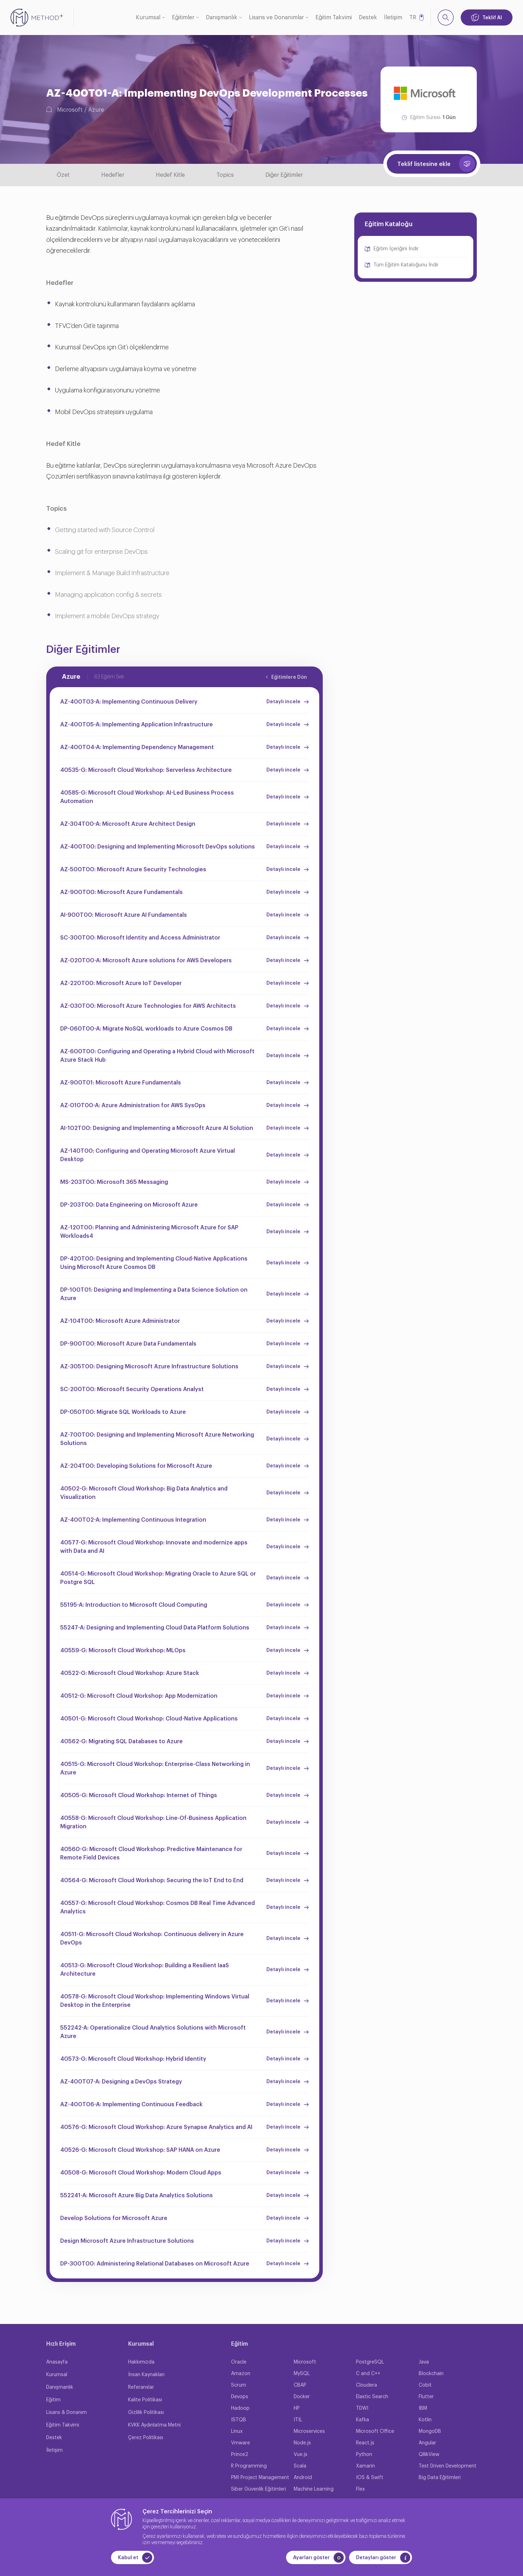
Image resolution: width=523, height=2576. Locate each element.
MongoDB (430, 2431)
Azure (96, 110)
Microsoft (70, 110)
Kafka (362, 2419)
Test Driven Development (447, 2466)
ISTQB (238, 2419)
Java (424, 2362)
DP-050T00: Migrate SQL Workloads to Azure (123, 1412)
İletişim (393, 17)
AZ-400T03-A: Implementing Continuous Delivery (128, 702)
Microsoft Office (375, 2431)
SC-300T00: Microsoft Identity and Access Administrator (140, 938)
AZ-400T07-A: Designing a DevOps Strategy (121, 2082)
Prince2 (239, 2454)
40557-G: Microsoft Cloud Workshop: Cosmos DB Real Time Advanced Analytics (157, 1907)
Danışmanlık (221, 17)
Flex (360, 2489)
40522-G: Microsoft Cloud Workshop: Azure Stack (129, 1673)
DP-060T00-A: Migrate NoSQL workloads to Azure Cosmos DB (146, 1029)
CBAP (300, 2385)
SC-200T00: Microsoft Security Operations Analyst (132, 1389)
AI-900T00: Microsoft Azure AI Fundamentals (123, 915)
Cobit (425, 2385)
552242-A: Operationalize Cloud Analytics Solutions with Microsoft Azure (153, 2032)
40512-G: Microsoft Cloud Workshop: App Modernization (138, 1696)
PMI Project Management (260, 2477)
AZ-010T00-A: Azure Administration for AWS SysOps (132, 1105)
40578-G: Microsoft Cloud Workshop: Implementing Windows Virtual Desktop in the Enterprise (154, 2001)
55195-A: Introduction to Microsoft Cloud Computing (133, 1605)
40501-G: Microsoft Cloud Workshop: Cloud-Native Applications (149, 1719)
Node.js (302, 2443)
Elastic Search (372, 2396)
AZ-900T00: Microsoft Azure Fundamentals (121, 892)
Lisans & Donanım (66, 2412)
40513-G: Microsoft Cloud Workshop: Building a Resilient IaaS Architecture (144, 1970)
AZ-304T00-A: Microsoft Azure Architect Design (127, 824)
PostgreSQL (370, 2362)
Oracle (238, 2362)
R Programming (249, 2466)
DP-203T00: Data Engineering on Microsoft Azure (129, 1205)
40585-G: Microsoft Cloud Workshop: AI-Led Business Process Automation (147, 797)
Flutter (426, 2396)
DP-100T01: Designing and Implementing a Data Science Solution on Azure (153, 1294)
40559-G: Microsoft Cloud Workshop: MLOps (123, 1650)
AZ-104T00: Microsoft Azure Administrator (120, 1321)
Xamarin (365, 2466)
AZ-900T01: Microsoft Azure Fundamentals (120, 1082)
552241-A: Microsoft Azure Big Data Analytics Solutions (136, 2195)
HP (297, 2408)
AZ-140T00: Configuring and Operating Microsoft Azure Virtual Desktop (147, 1155)
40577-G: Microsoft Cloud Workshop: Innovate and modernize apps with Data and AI (153, 1547)
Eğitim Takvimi (333, 17)
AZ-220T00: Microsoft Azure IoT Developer (121, 983)
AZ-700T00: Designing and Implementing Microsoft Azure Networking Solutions (157, 1439)
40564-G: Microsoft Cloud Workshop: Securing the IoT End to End (151, 1880)
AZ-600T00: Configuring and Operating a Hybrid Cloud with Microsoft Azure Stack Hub (157, 1056)
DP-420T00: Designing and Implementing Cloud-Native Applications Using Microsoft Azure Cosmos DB (153, 1263)
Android (303, 2477)
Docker (302, 2396)
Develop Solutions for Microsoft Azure (113, 2218)
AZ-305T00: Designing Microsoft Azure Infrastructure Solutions (149, 1366)
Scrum (238, 2385)
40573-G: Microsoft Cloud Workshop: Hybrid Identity (133, 2059)
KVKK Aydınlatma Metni (154, 2425)
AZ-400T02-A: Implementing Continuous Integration (133, 1520)
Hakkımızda (141, 2362)
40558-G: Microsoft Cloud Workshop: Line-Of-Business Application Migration (153, 1822)
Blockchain (431, 2373)
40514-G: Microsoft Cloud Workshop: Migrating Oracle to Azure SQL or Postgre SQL (158, 1578)
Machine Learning (314, 2489)
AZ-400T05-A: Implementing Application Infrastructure (136, 724)
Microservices (309, 2431)
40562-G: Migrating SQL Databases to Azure (121, 1741)
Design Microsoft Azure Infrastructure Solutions (127, 2241)
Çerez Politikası (145, 2437)
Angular (427, 2443)
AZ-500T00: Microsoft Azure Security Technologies (133, 869)
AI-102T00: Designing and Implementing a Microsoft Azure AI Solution (156, 1128)
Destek (368, 17)
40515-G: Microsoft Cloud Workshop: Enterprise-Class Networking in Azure (155, 1768)
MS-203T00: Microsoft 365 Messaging (114, 1182)
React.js (365, 2443)
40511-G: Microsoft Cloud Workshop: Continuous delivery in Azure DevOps (152, 1939)
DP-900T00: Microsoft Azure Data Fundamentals (128, 1344)
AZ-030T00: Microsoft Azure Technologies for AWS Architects (148, 1006)
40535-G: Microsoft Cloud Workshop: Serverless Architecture (146, 770)
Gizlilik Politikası (146, 2412)
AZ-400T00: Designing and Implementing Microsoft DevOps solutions (157, 847)
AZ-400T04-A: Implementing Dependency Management (137, 747)
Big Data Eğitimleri (440, 2477)
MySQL (302, 2373)
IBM (423, 2408)
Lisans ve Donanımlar (276, 17)
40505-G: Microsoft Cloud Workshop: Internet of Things (138, 1795)
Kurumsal (148, 17)
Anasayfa (57, 2362)
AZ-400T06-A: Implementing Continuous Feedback (131, 2104)
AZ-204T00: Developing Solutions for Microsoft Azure (136, 1466)
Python (364, 2454)
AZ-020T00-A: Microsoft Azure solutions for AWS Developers (146, 960)
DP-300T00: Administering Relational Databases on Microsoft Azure (154, 2264)
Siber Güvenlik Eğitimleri (258, 2489)
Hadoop (240, 2408)
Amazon (240, 2373)
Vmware (240, 2443)
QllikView (429, 2454)
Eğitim (53, 2399)
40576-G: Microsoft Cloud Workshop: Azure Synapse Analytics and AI (156, 2127)
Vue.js (300, 2454)
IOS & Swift (369, 2477)
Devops (239, 2396)
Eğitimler (183, 17)
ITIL (298, 2419)
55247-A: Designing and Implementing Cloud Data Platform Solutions (154, 1628)
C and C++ (368, 2373)
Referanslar (141, 2387)
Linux (237, 2431)
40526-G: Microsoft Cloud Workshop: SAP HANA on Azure (140, 2150)
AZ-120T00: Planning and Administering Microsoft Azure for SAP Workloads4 (149, 1232)
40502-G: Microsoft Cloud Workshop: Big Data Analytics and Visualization (144, 1493)
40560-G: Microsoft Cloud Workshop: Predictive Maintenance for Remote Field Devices (151, 1854)
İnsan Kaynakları (146, 2374)
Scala (300, 2466)
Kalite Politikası (145, 2399)
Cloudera (366, 2385)
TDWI (362, 2408)
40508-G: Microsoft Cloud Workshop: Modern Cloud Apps (140, 2173)
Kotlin (425, 2419)
